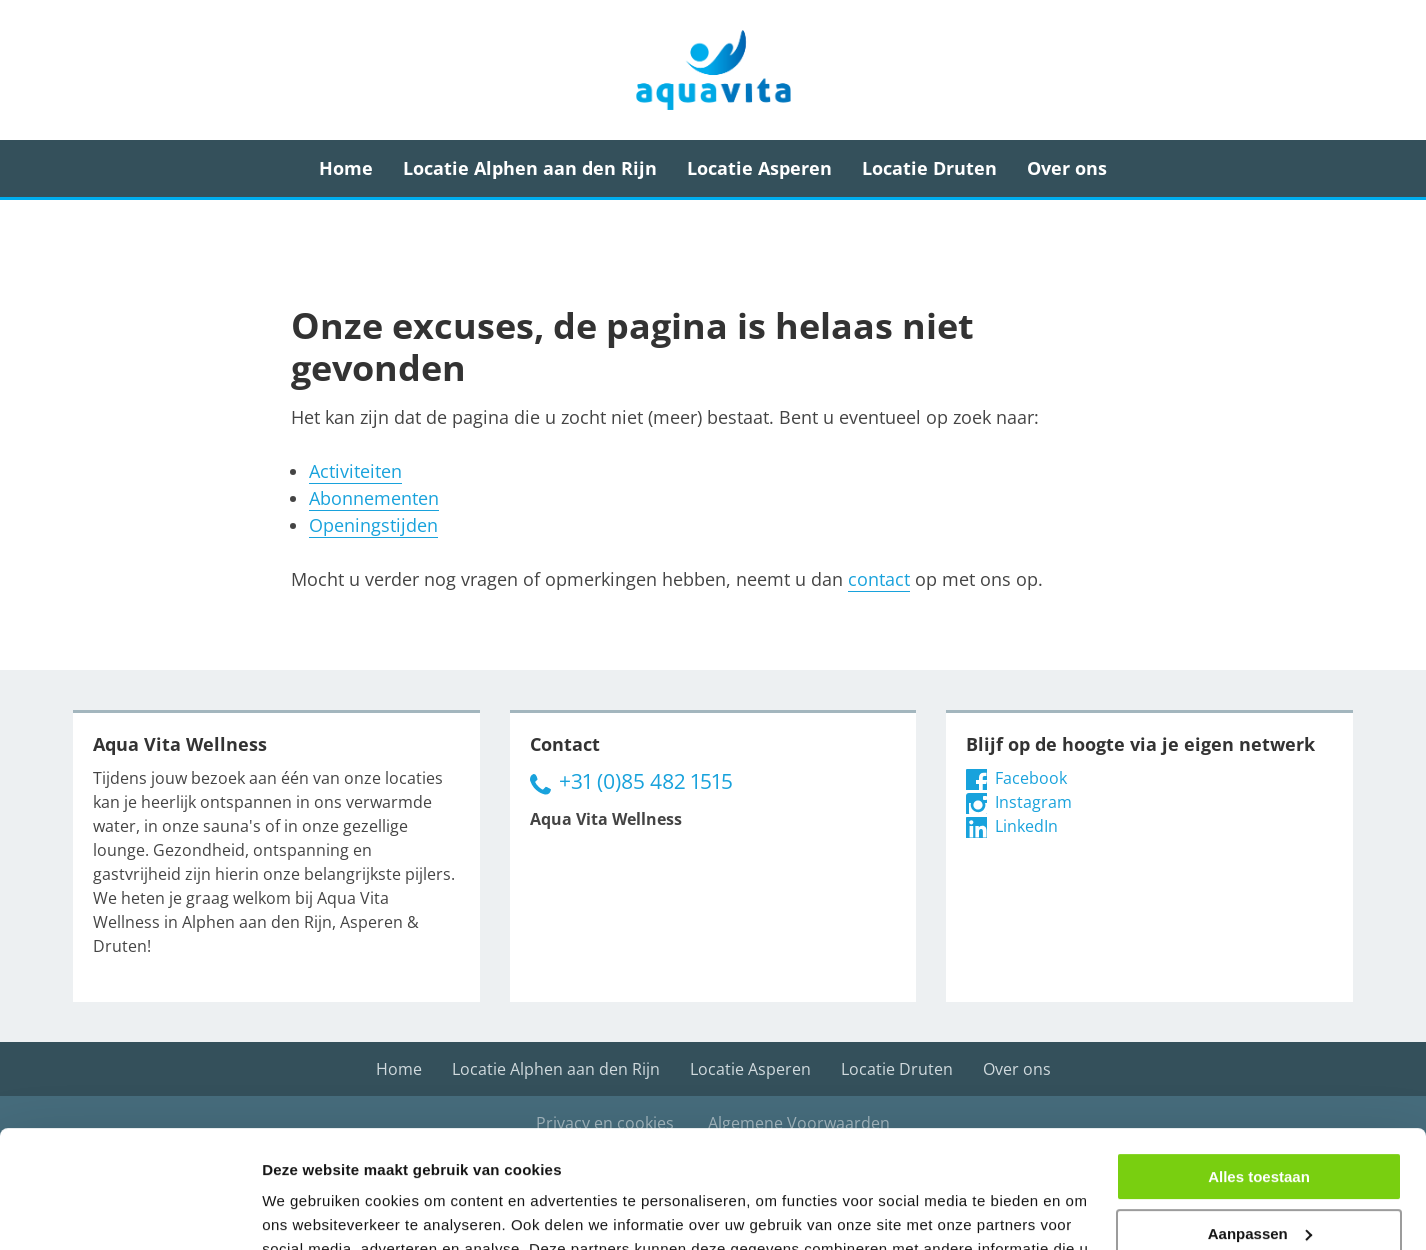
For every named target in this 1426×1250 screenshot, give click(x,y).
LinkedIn (1012, 826)
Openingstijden (373, 525)
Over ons (1067, 168)
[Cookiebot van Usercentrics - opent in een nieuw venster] (129, 1211)
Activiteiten (355, 471)
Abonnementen (374, 498)
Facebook (1016, 778)
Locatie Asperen (759, 168)
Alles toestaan (1259, 1059)
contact (879, 579)
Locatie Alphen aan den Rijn (530, 168)
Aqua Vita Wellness (713, 70)
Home (346, 168)
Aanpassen (1260, 1115)
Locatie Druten (929, 168)
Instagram (1019, 802)
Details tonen (309, 1210)
